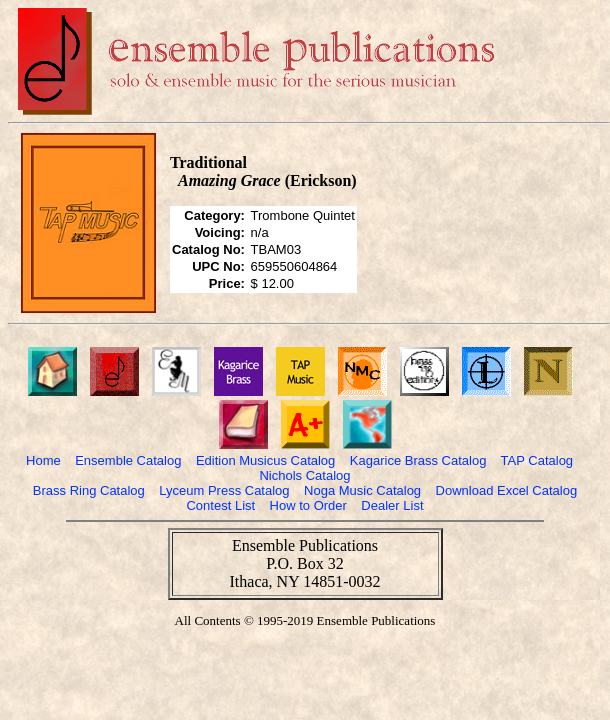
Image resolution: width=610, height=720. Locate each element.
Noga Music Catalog (362, 490)
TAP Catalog (537, 460)
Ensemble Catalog (128, 460)
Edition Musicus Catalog (265, 460)
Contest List (220, 505)
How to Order (308, 505)
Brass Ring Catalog (89, 490)
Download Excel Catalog (507, 490)
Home (43, 460)
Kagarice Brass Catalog (418, 460)
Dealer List (392, 505)
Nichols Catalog (304, 475)
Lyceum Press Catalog (224, 490)
